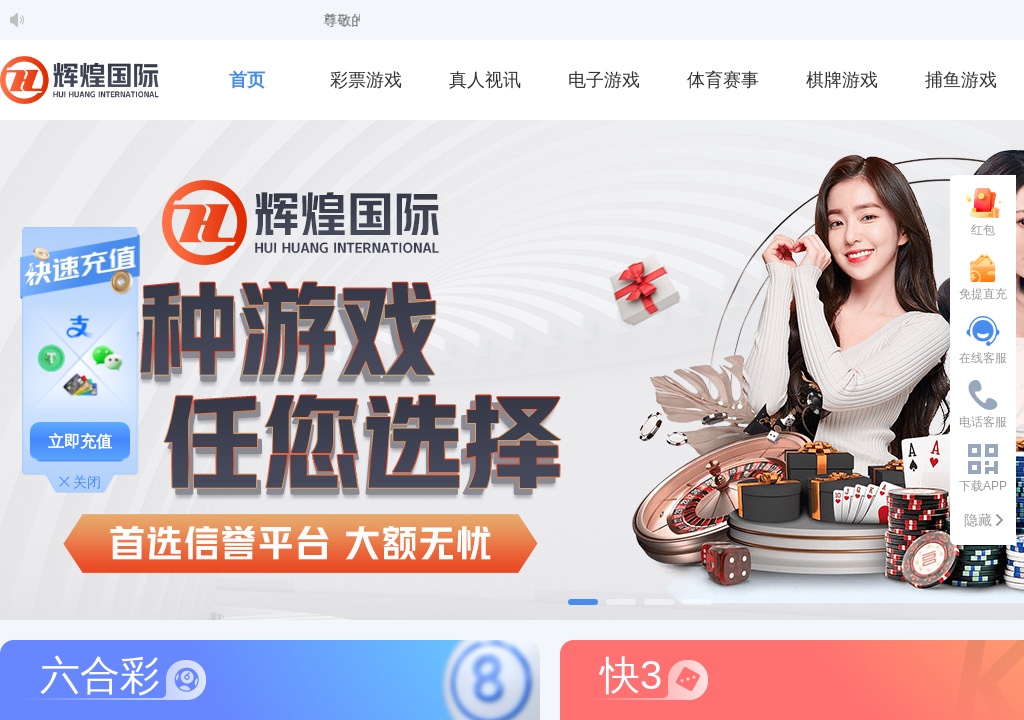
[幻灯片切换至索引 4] (697, 602)
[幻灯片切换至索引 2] (621, 602)
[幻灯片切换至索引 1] (583, 602)
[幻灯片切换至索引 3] (659, 602)
